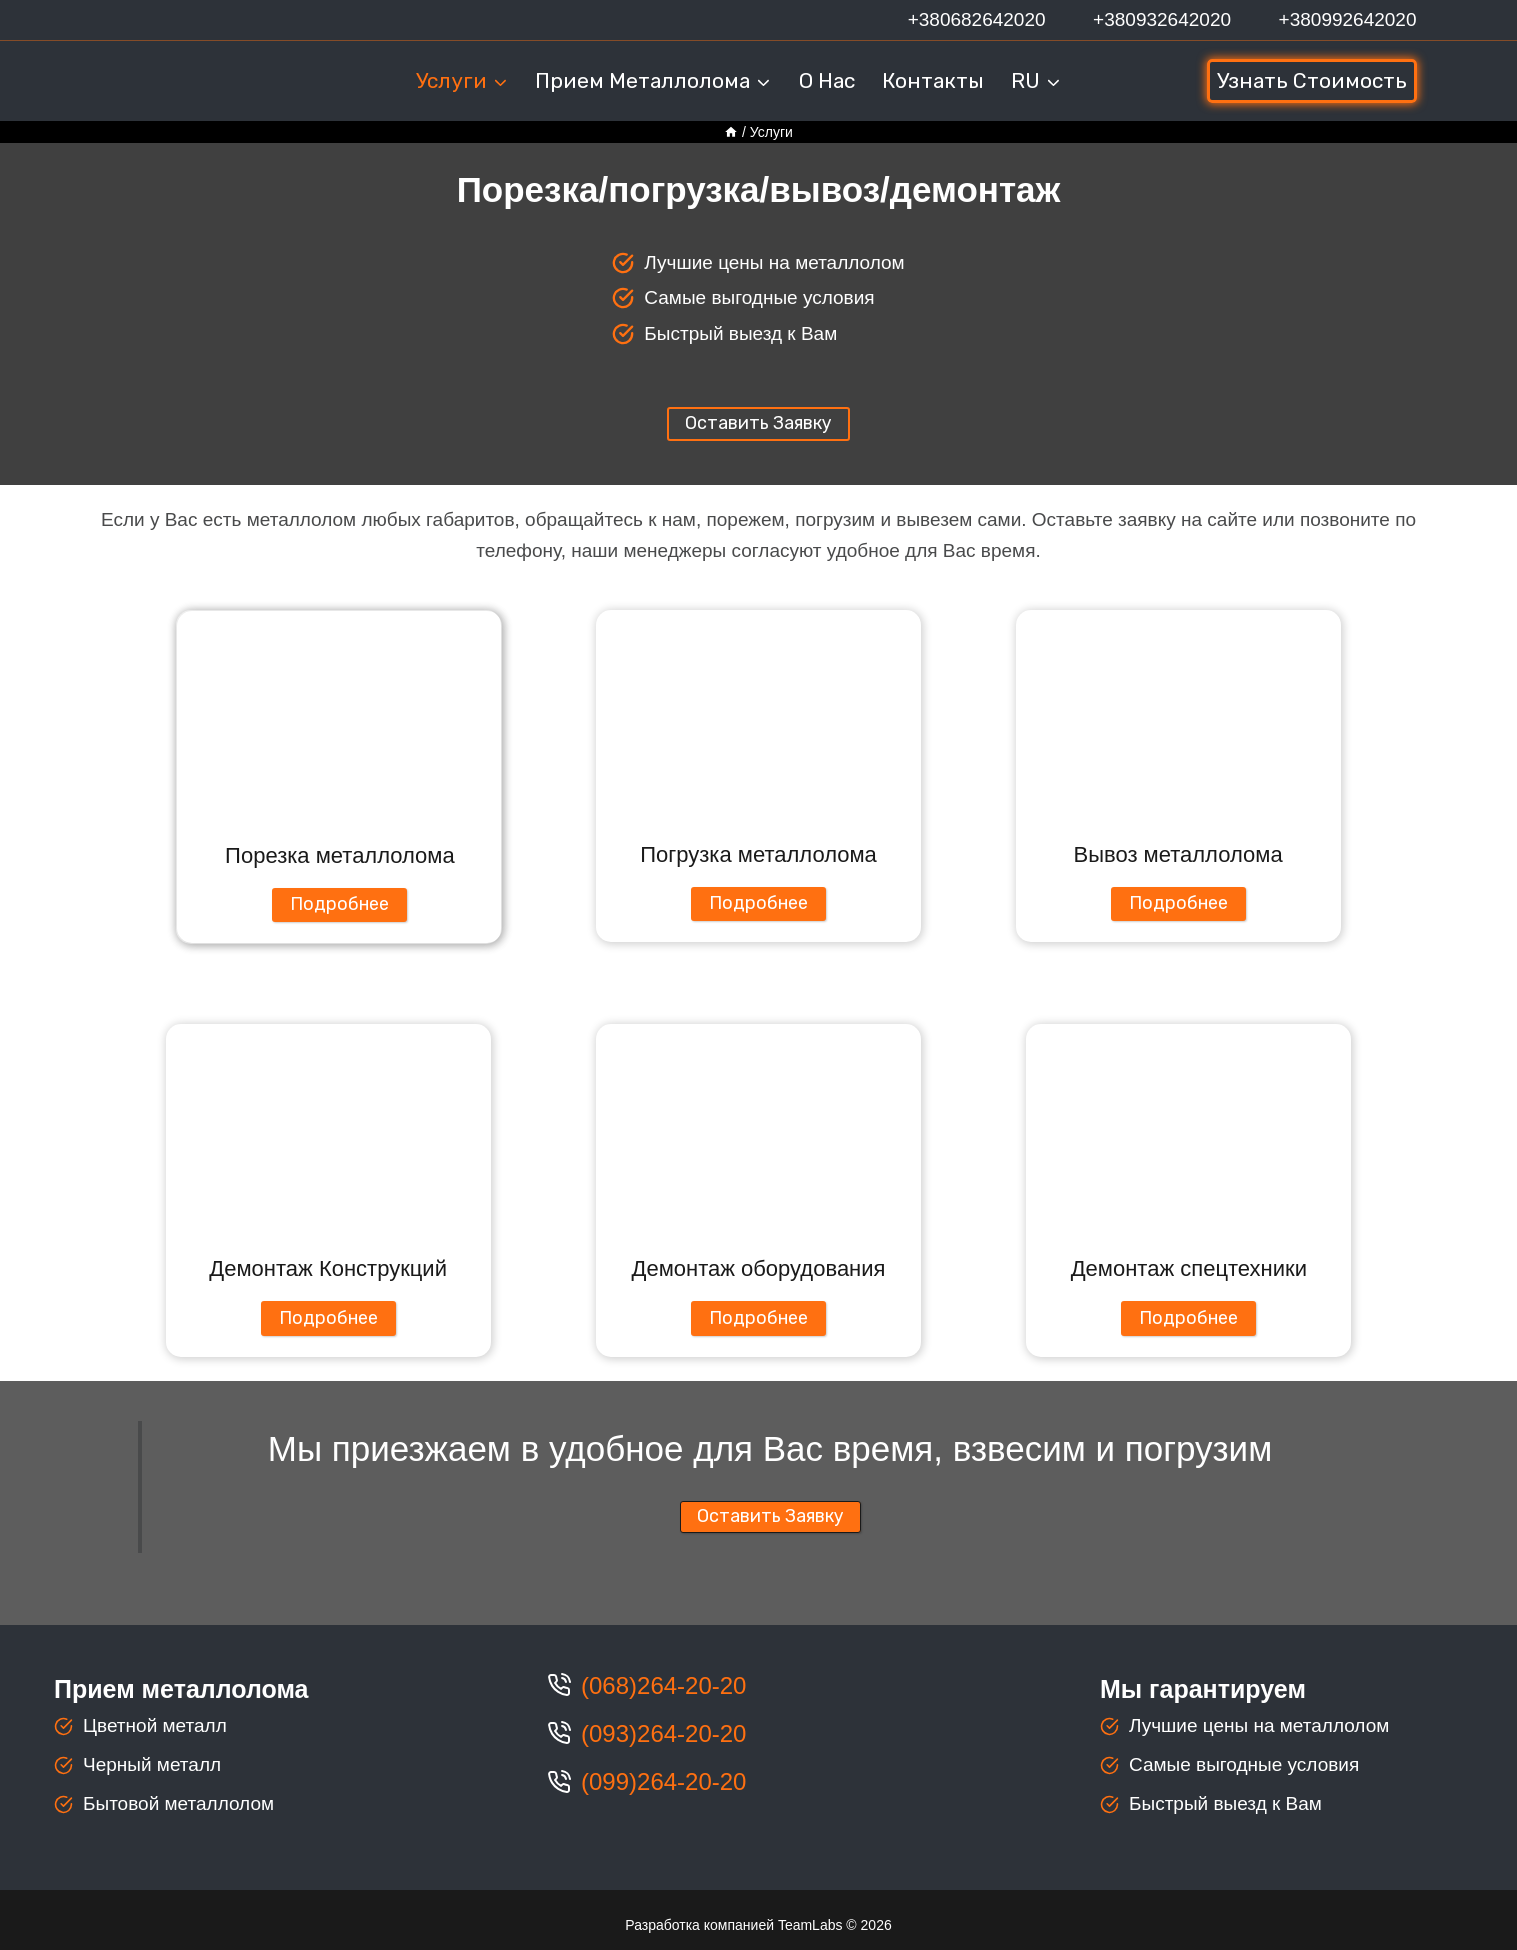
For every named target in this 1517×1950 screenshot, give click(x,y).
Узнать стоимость (1312, 80)
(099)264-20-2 (657, 1781)
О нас (827, 80)
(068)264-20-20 (663, 1685)
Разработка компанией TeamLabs (733, 1925)
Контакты (933, 80)
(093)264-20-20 (663, 1733)
